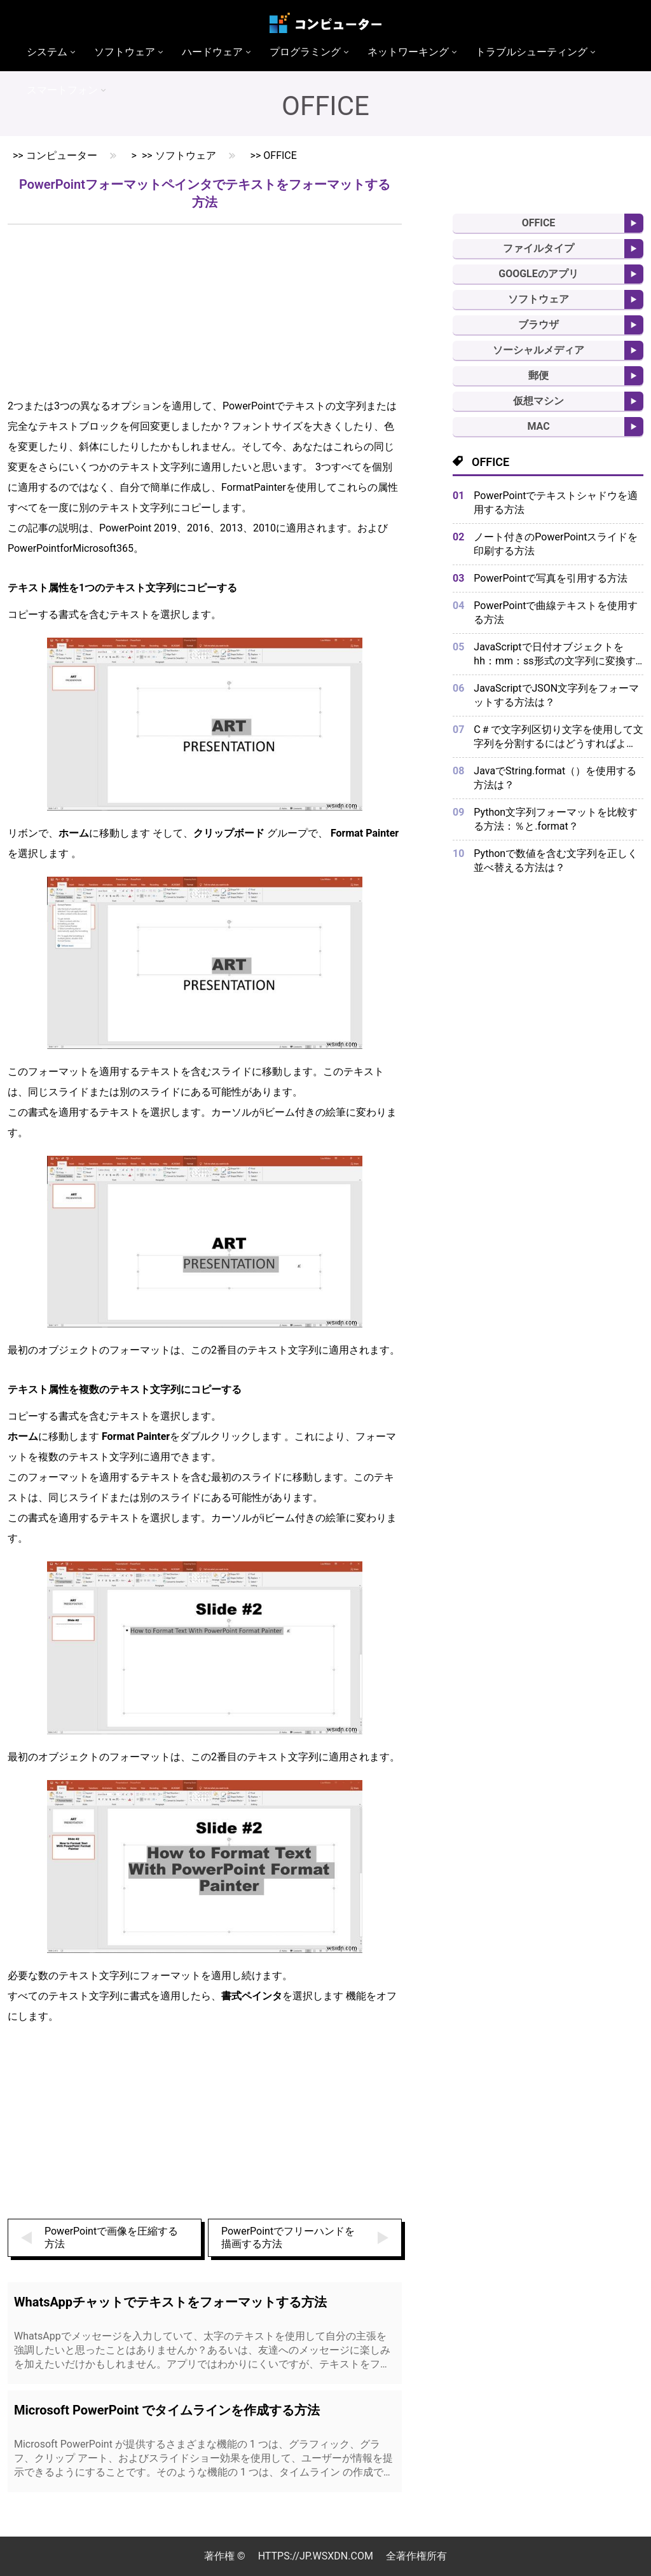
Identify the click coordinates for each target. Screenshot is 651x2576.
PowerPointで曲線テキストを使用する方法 (556, 612)
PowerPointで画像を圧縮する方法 (111, 2237)
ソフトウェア (185, 155)
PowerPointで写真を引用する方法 (550, 578)
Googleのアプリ (538, 274)
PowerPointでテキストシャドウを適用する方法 (556, 503)
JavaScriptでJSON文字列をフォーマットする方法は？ (556, 695)
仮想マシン (538, 401)
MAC (538, 426)
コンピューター (61, 155)
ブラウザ (538, 325)
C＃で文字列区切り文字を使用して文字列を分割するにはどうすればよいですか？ (558, 737)
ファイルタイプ (538, 248)
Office (280, 155)
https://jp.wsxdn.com (315, 2556)
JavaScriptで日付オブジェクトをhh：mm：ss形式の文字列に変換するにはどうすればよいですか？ (554, 654)
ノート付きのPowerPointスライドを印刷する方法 (556, 544)
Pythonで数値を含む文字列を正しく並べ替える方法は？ (556, 860)
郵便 (538, 375)
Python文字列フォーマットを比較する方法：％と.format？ (556, 819)
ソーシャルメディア (538, 350)
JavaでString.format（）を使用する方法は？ (555, 778)
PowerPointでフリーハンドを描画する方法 (288, 2237)
